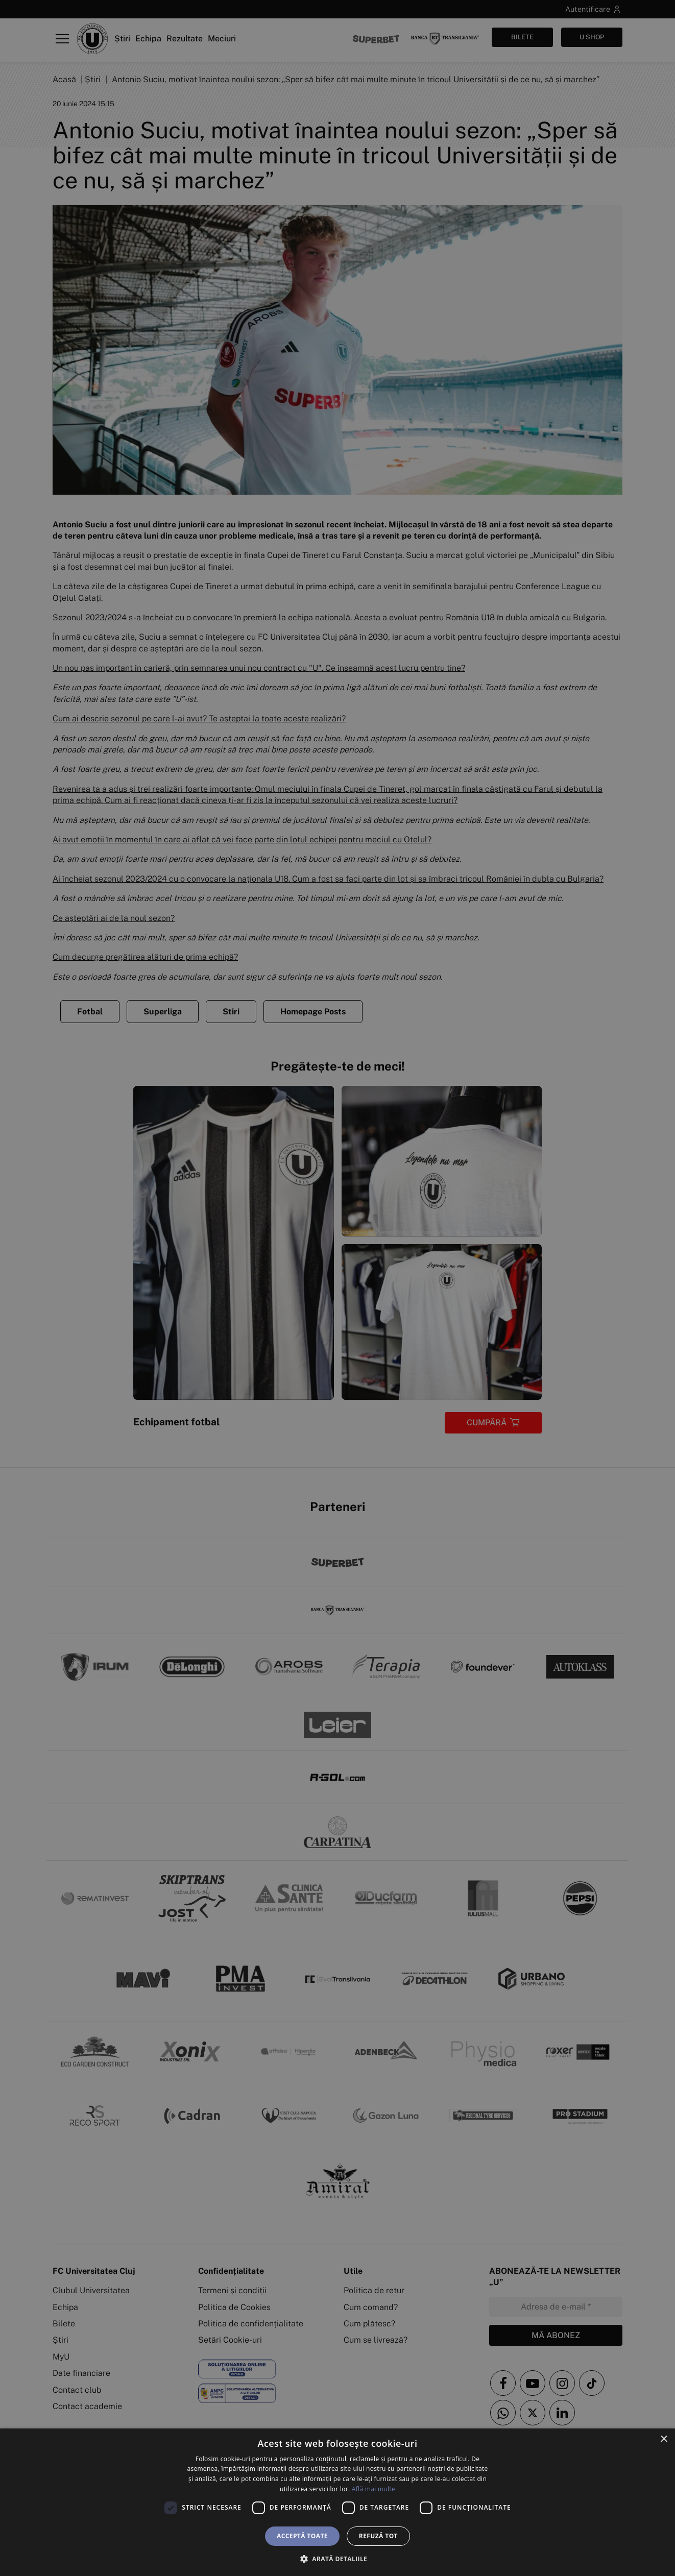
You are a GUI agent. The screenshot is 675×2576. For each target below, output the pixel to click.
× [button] (663, 2439)
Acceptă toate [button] (302, 2536)
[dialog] (337, 2502)
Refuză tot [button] (378, 2536)
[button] (337, 2559)
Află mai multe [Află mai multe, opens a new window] (373, 2489)
